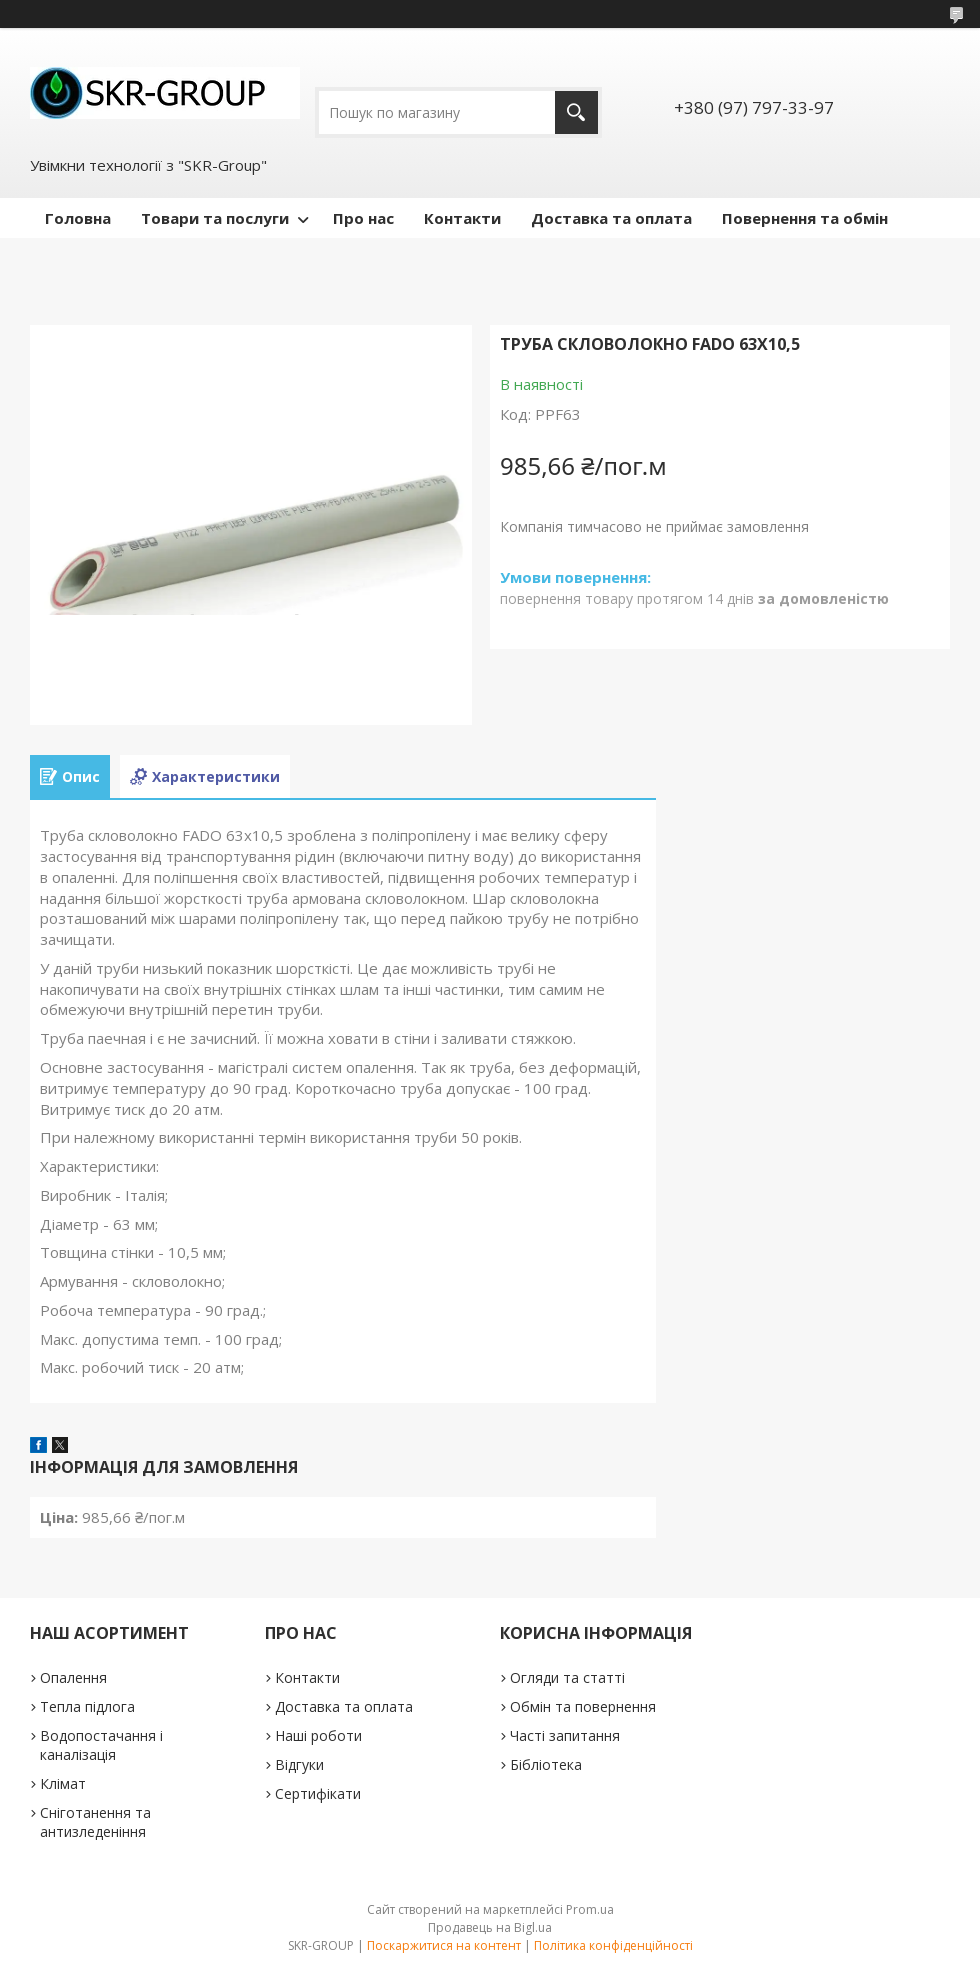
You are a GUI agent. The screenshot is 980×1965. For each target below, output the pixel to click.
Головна (78, 218)
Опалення (73, 1677)
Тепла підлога (87, 1706)
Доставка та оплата (611, 218)
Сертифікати (318, 1793)
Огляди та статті (567, 1677)
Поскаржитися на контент (444, 1945)
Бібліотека (546, 1764)
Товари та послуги (215, 218)
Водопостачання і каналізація (101, 1745)
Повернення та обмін (805, 218)
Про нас (363, 218)
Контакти (462, 218)
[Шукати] (576, 112)
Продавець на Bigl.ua (490, 1927)
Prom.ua (590, 1909)
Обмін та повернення (583, 1706)
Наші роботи (318, 1735)
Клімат (63, 1783)
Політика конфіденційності (613, 1945)
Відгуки (299, 1764)
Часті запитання (565, 1735)
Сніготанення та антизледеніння (95, 1822)
